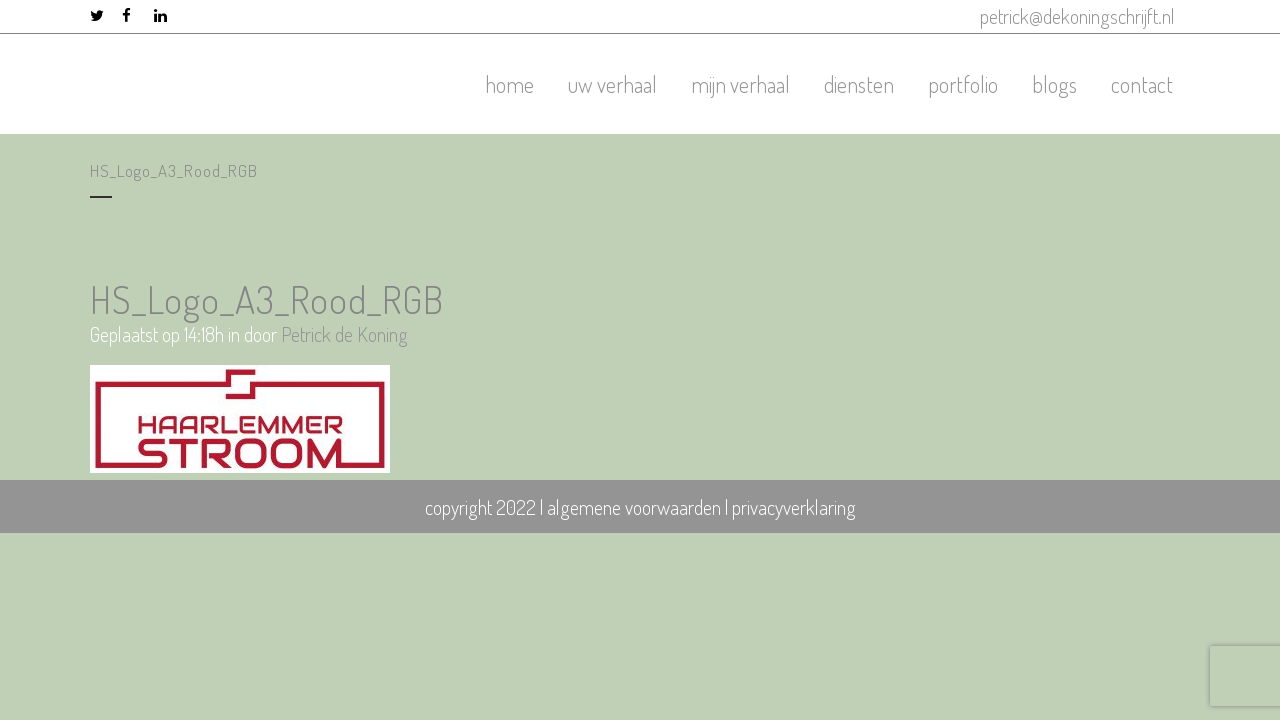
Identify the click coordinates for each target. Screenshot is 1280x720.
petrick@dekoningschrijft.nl (1077, 16)
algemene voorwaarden (634, 507)
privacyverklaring (794, 507)
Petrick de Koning (344, 334)
